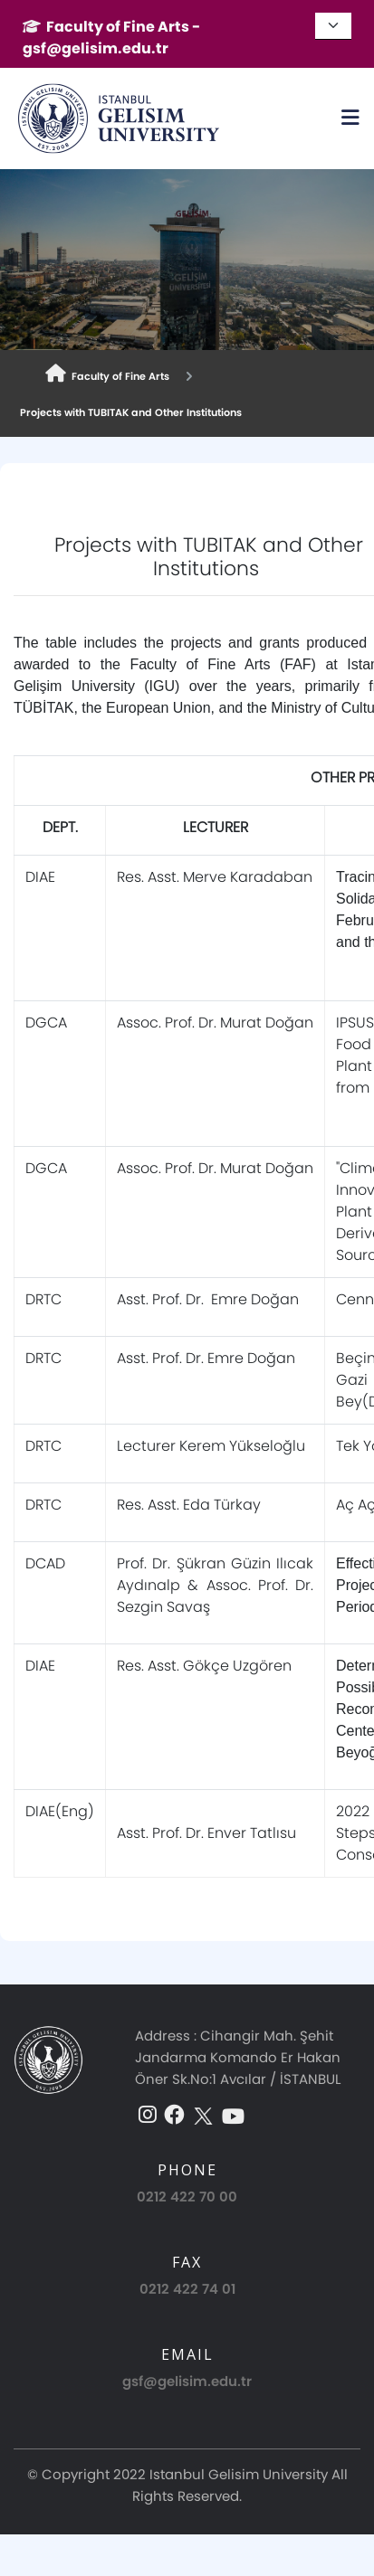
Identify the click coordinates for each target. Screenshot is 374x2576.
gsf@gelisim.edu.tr (187, 2381)
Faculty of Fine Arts (107, 374)
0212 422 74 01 (187, 2288)
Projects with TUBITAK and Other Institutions (128, 412)
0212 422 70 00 (187, 2196)
